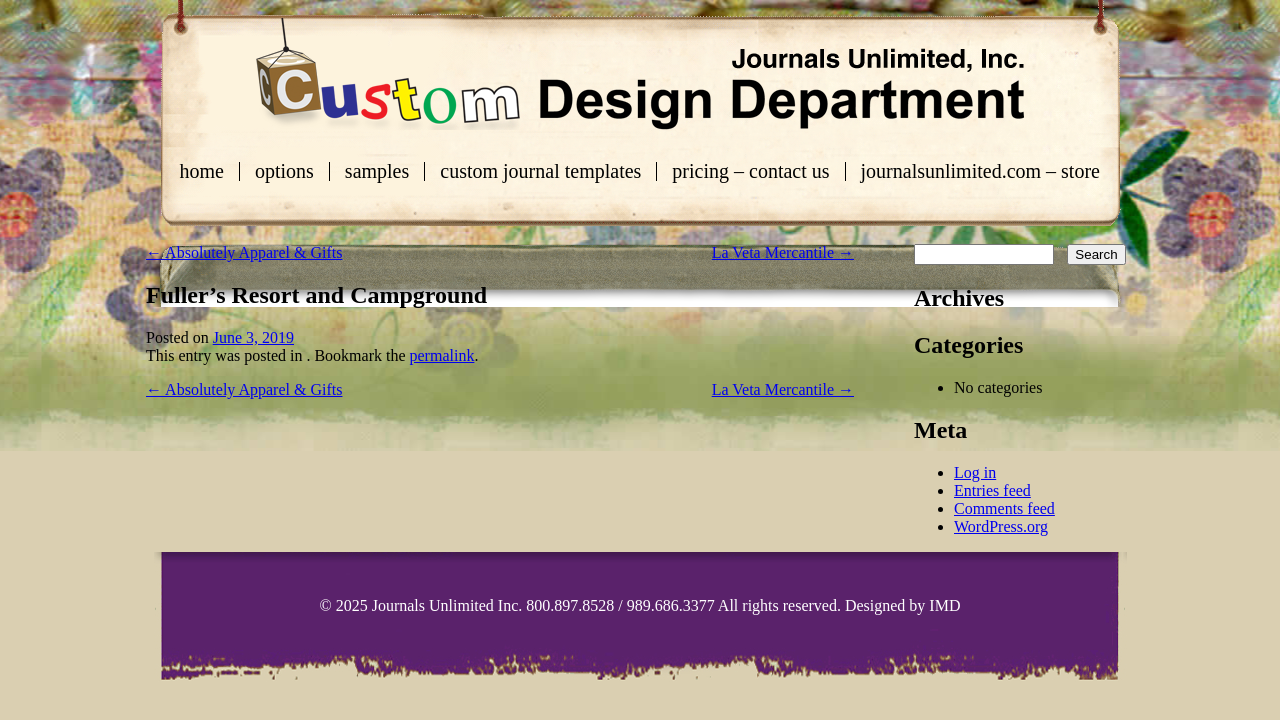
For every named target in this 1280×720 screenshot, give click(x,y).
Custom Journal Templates (540, 171)
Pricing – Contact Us (750, 171)
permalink (442, 355)
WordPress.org (1001, 526)
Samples (377, 171)
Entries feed (992, 490)
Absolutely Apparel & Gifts (244, 252)
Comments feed (1004, 508)
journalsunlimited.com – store (980, 171)
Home (202, 171)
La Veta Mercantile (783, 252)
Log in (975, 472)
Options (284, 171)
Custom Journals (640, 74)
